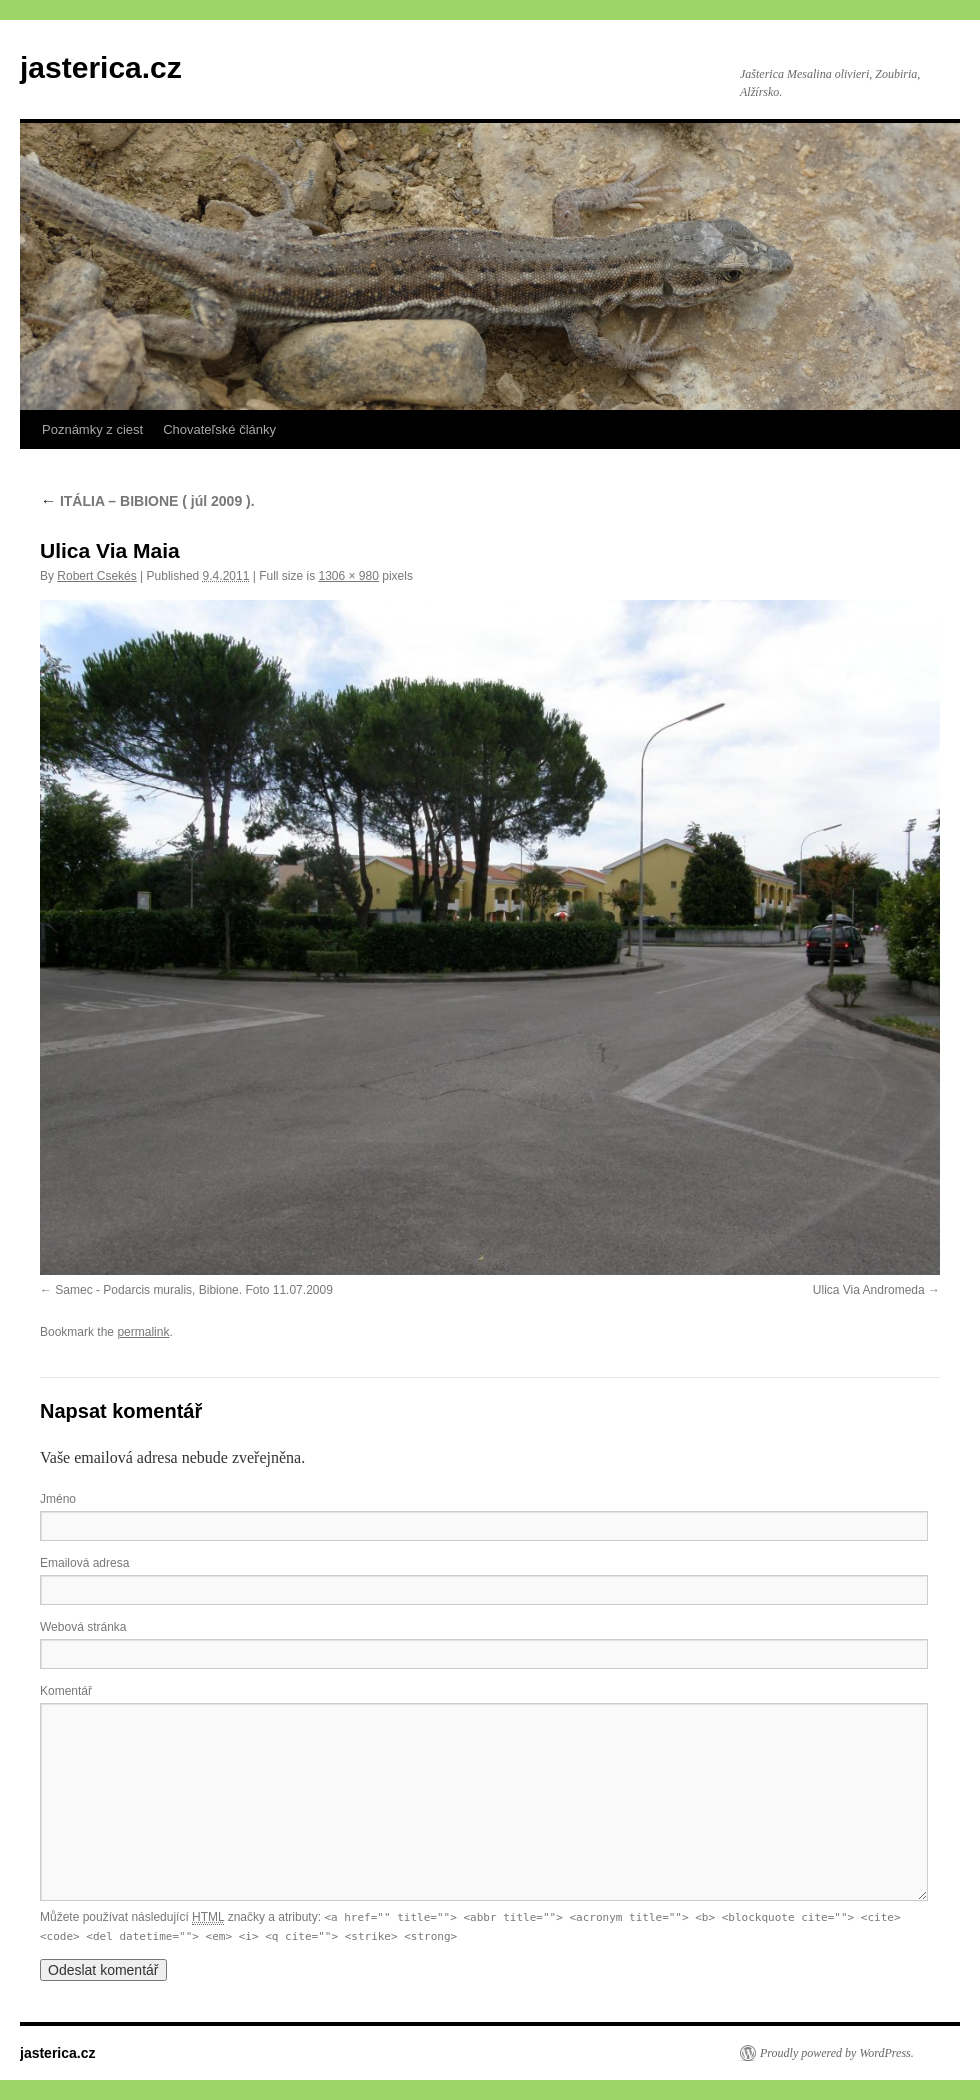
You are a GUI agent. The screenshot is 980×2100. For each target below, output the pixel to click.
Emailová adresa (84, 1563)
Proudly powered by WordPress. (837, 2053)
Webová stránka (83, 1627)
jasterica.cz (101, 67)
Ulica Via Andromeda (869, 1290)
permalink (143, 1332)
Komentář (66, 1691)
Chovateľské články (219, 429)
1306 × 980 (348, 576)
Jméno (58, 1499)
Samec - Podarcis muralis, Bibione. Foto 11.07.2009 (193, 1290)
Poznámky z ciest (92, 429)
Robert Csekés (96, 576)
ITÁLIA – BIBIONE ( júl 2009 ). (147, 501)
